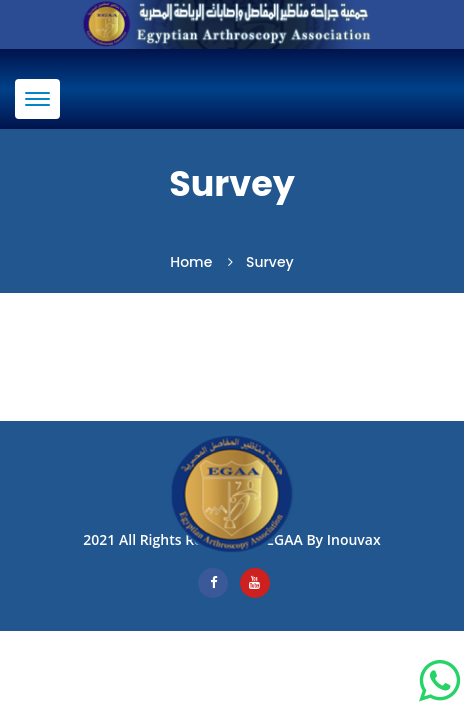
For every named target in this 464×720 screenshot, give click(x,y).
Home (191, 262)
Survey (270, 262)
